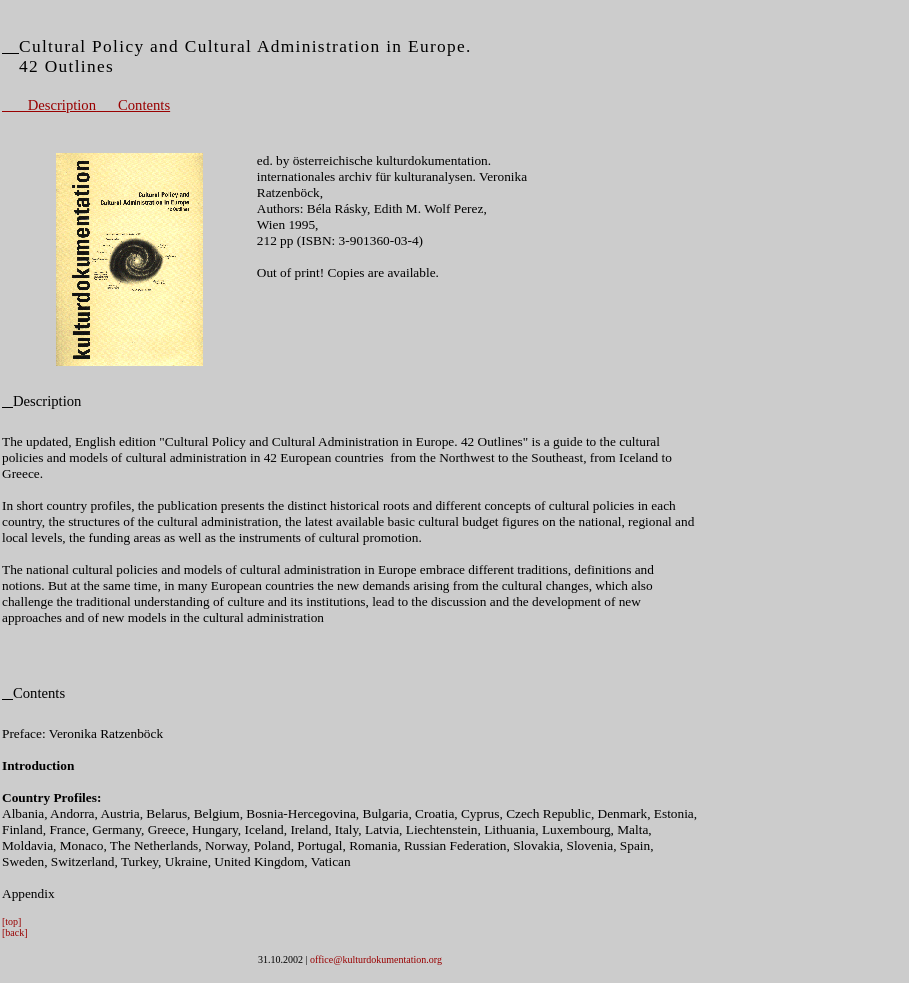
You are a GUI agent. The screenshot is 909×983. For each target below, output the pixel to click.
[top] (11, 921)
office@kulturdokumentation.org (376, 959)
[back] (15, 932)
